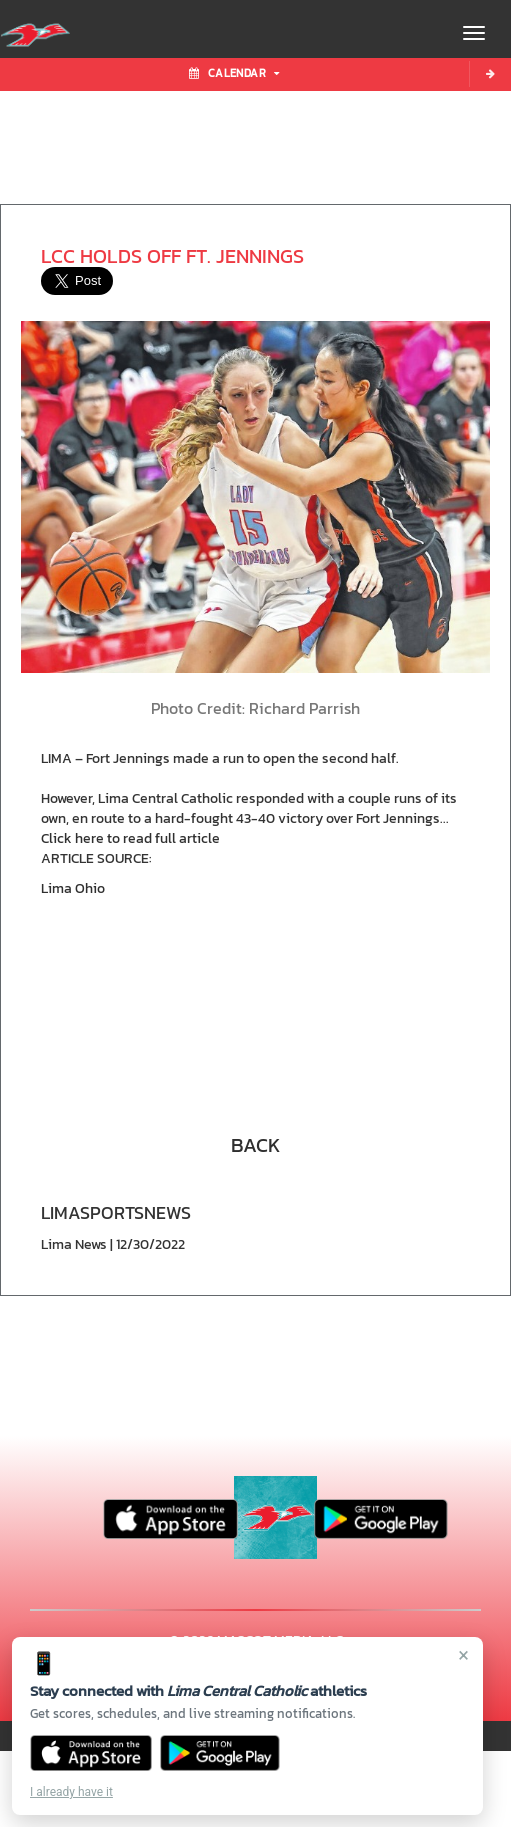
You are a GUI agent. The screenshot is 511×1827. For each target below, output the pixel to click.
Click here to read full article (130, 838)
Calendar (234, 73)
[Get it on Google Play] (220, 1753)
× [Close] (463, 1655)
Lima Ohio (73, 888)
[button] (256, 1143)
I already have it (71, 1792)
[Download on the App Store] (91, 1753)
